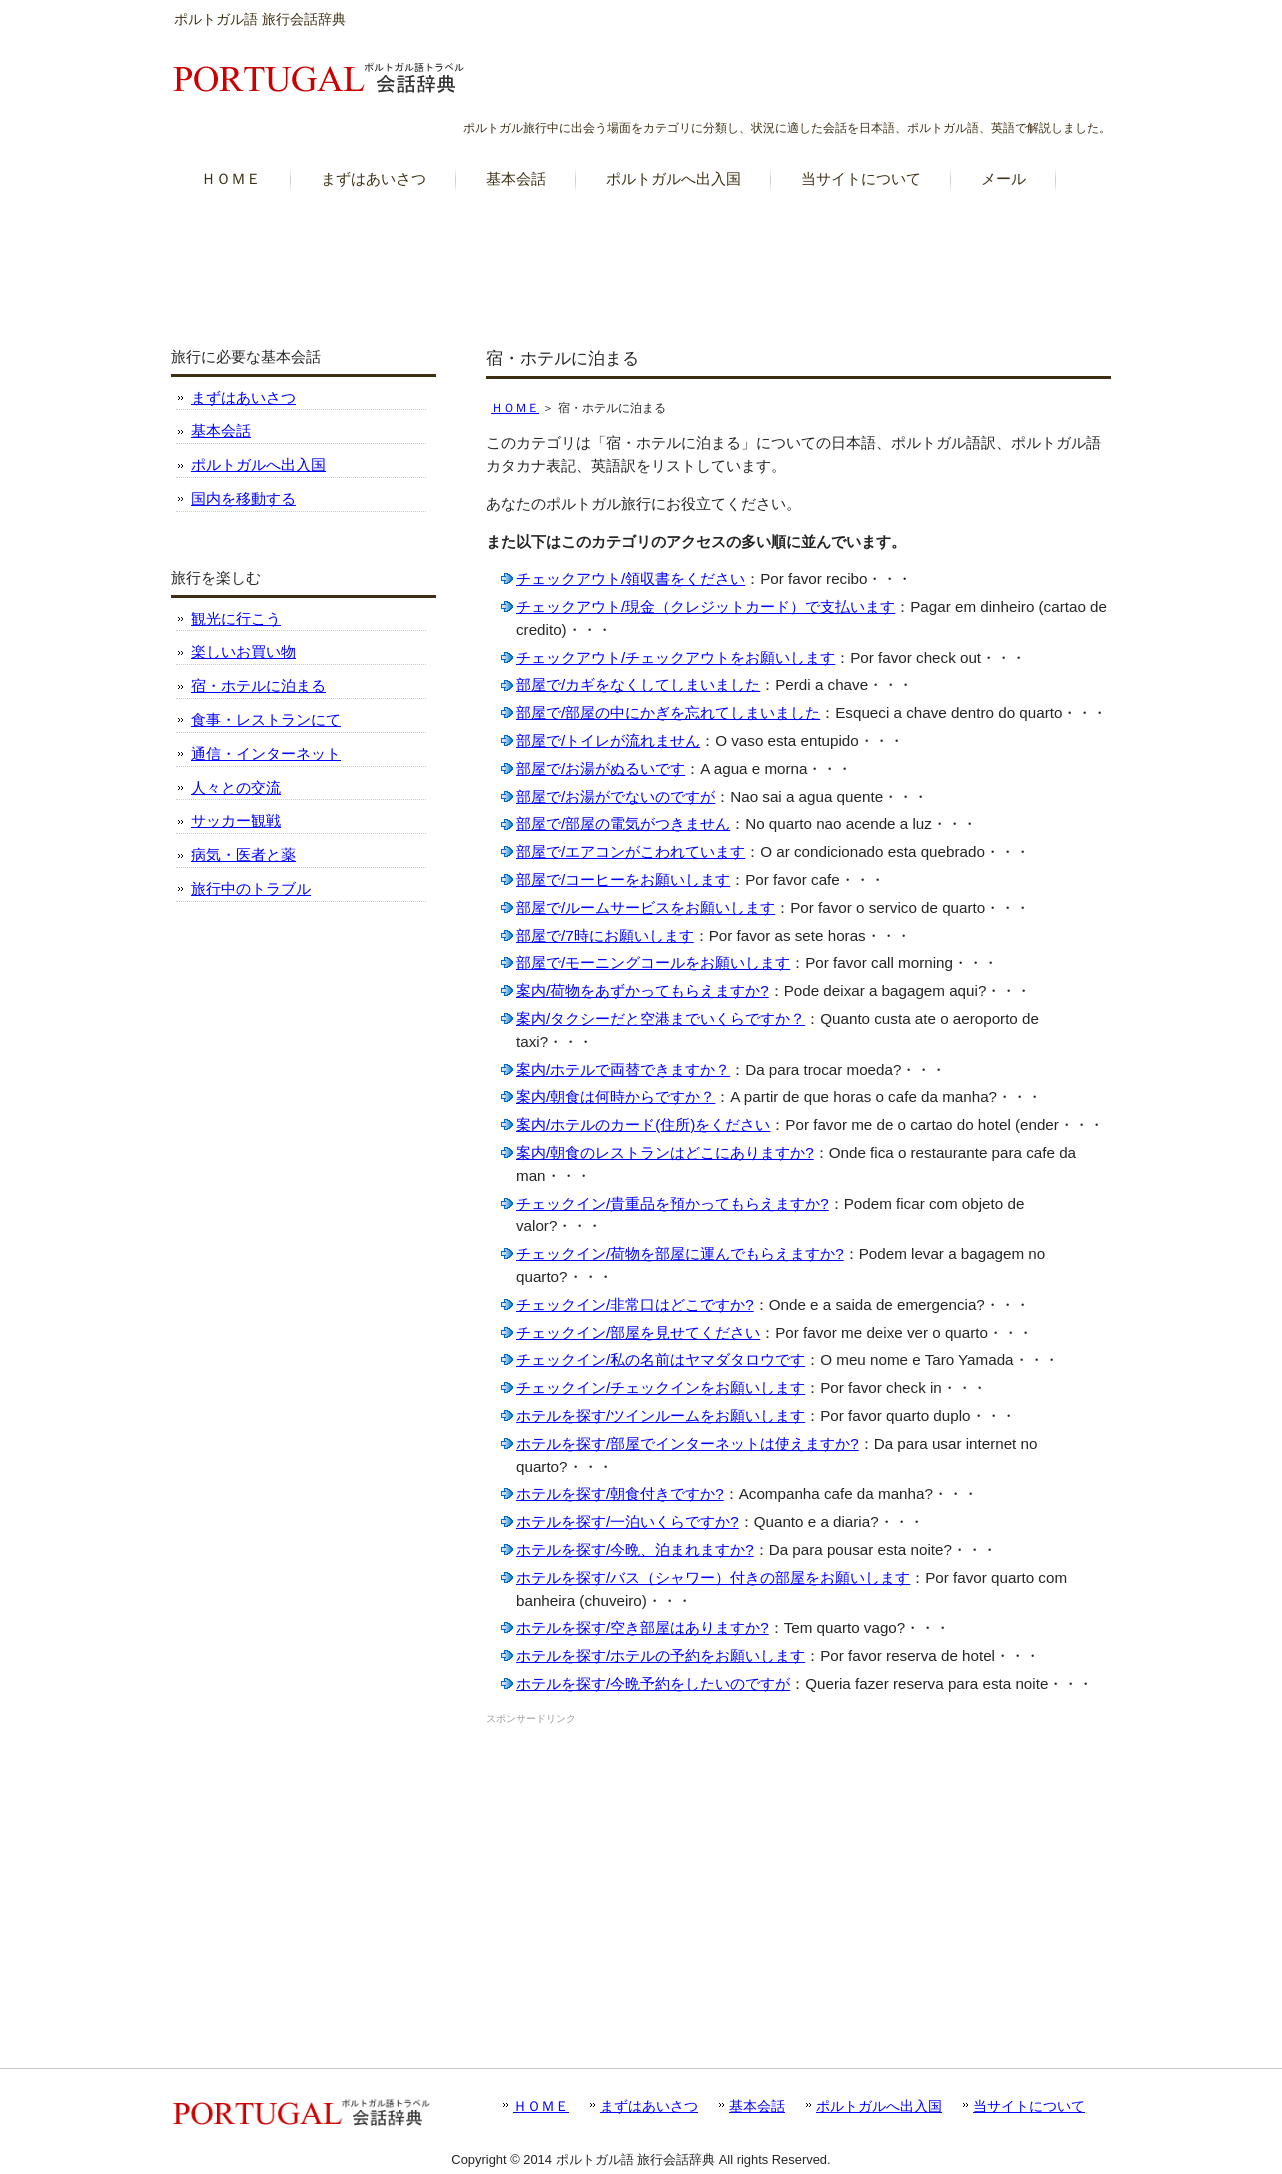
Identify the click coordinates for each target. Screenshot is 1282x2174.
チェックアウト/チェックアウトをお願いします (675, 657)
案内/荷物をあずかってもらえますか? (642, 990)
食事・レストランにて (266, 719)
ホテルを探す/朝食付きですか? (620, 1493)
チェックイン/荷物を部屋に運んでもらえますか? (680, 1253)
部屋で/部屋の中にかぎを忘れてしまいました (668, 712)
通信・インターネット (266, 753)
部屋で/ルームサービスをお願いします (645, 907)
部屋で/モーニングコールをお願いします (653, 962)
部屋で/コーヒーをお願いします (623, 879)
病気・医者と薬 (243, 854)
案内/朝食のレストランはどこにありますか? (665, 1152)
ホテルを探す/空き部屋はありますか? (642, 1627)
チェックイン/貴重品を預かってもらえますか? (672, 1203)
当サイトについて (1029, 2106)
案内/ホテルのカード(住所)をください (643, 1124)
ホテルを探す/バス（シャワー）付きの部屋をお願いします (713, 1577)
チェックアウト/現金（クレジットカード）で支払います (705, 606)
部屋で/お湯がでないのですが (615, 796)
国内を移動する (243, 498)
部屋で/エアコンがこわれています (630, 851)
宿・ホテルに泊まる (258, 685)
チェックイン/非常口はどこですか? (635, 1304)
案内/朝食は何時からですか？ (615, 1096)
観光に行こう (236, 618)
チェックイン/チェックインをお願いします (660, 1387)
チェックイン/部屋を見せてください (638, 1332)
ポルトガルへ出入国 (258, 464)
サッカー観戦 (236, 820)
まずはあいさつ (243, 397)
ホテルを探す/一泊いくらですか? (627, 1521)
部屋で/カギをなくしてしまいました (638, 684)
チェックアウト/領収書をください (630, 578)
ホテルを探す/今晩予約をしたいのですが (653, 1683)
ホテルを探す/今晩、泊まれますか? (635, 1549)
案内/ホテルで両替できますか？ (623, 1069)
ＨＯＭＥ (515, 408)
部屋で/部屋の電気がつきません (623, 823)
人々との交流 (236, 787)
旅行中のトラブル (251, 888)
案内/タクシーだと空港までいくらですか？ (660, 1018)
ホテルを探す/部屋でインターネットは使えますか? (687, 1443)
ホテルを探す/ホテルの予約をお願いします (660, 1655)
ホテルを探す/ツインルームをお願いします (660, 1415)
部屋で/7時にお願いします (605, 935)
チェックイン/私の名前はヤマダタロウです (660, 1359)
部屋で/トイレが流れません (608, 740)
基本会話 (221, 430)
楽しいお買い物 (243, 651)
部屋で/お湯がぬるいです (600, 768)
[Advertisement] (641, 259)
